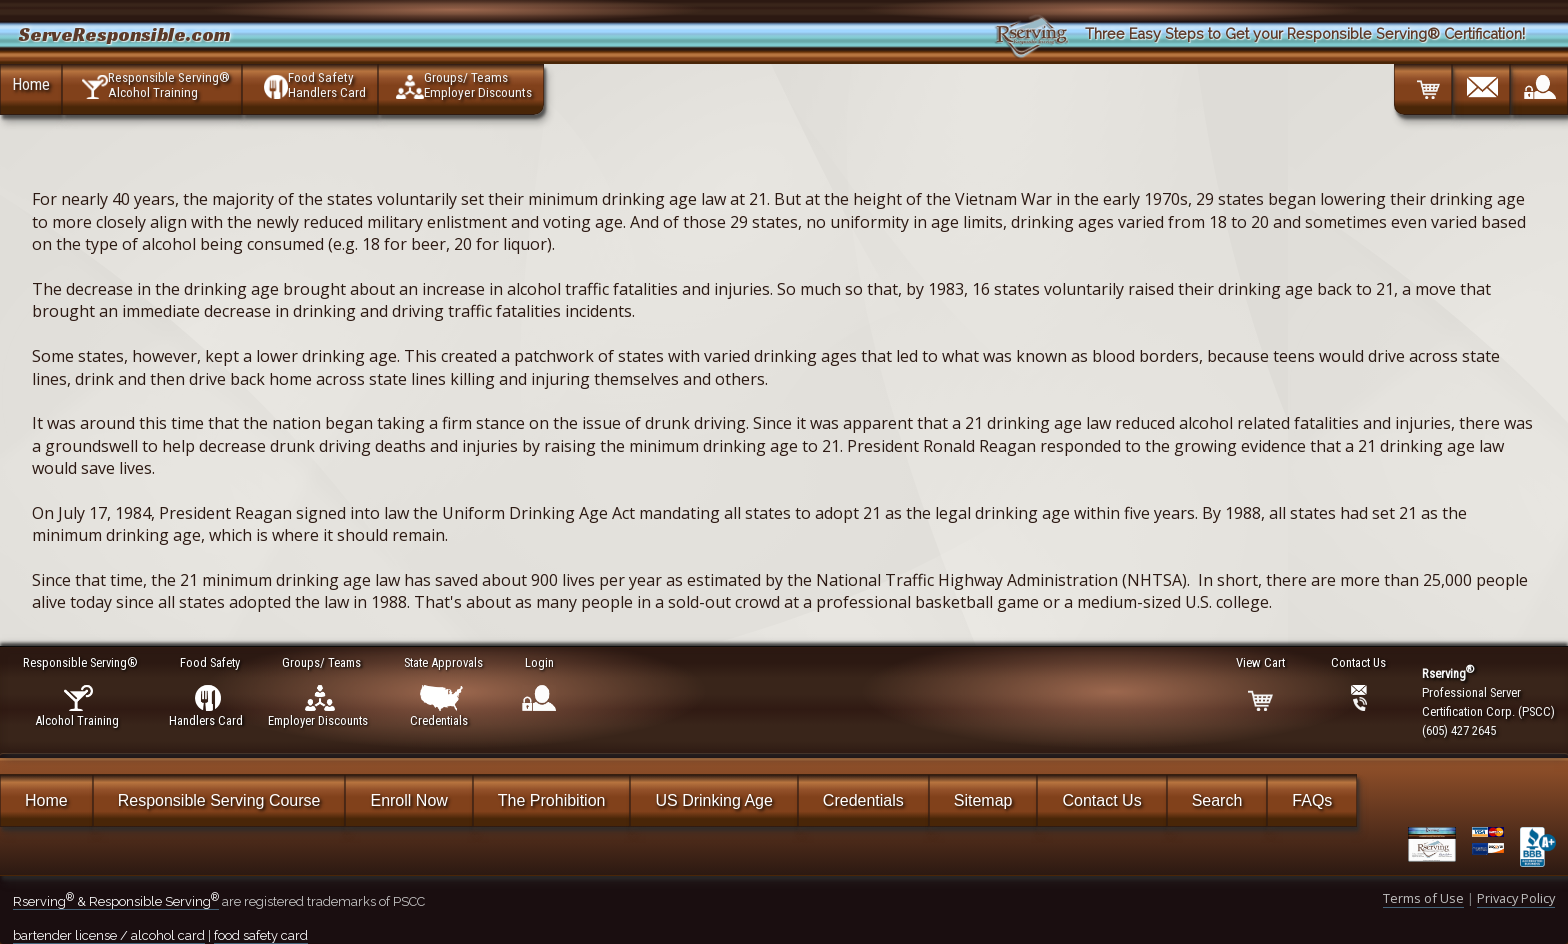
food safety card (261, 935)
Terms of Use (1423, 898)
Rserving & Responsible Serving (116, 901)
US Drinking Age (713, 800)
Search (1217, 800)
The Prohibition (552, 800)
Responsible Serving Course (219, 800)
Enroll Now (408, 800)
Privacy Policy (1516, 898)
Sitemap (983, 800)
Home (31, 84)
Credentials (863, 800)
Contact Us (1101, 800)
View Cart (1261, 662)
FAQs (1312, 800)
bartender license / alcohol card (109, 935)
